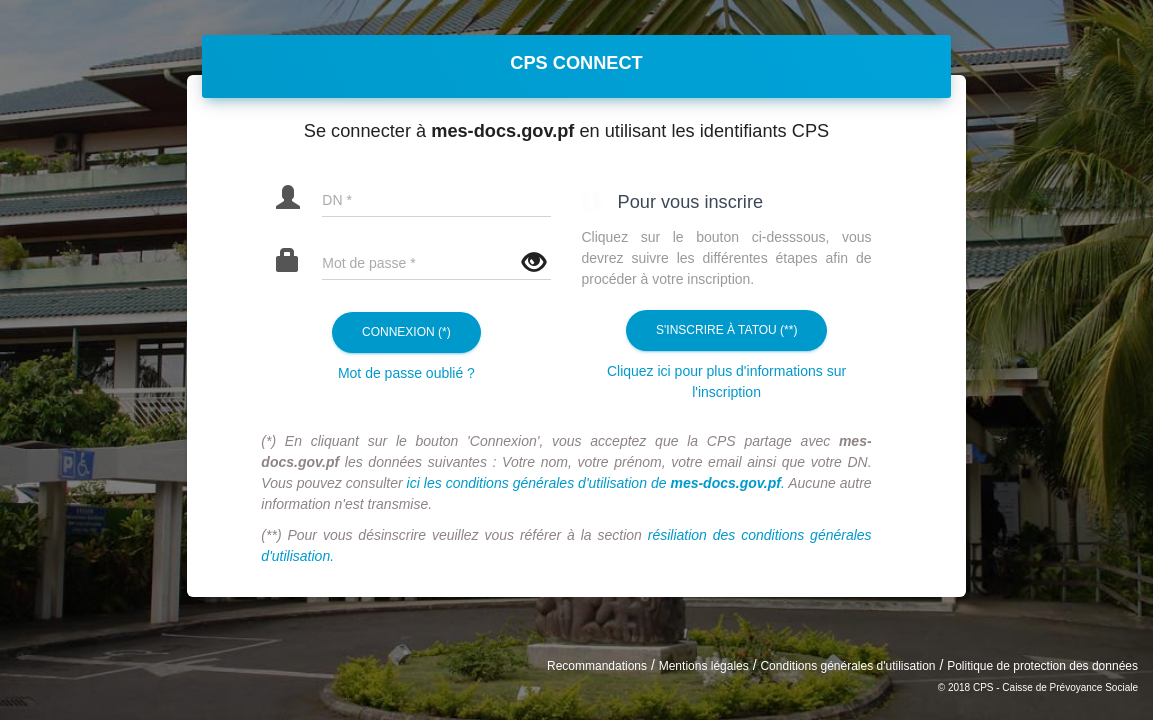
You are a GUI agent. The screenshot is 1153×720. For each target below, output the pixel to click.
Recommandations (597, 666)
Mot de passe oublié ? (406, 373)
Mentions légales (704, 666)
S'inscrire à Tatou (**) (726, 330)
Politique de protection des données (1042, 666)
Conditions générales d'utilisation (847, 666)
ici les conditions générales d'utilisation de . (596, 483)
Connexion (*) (406, 332)
